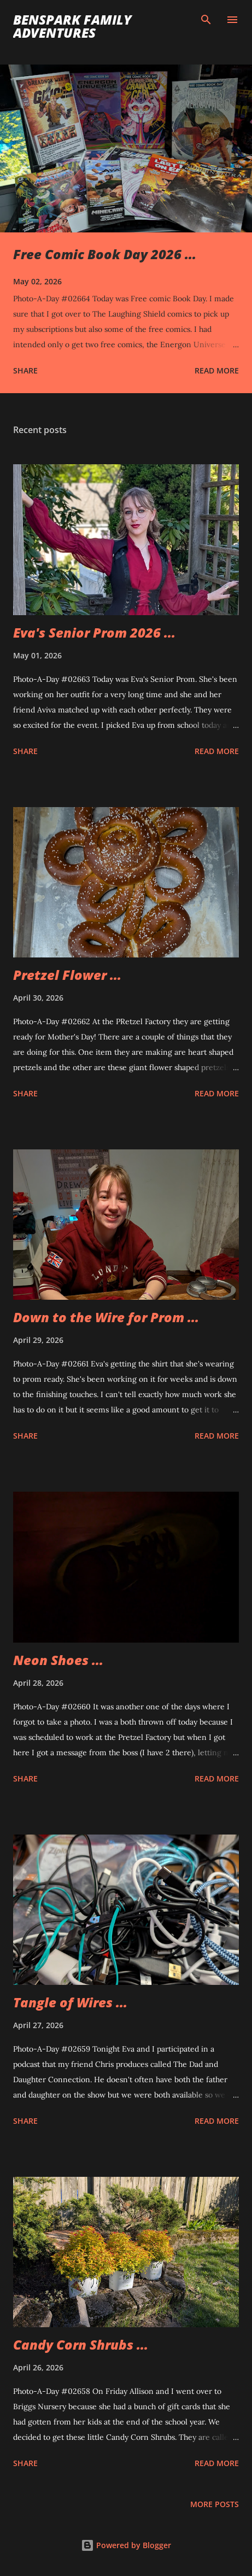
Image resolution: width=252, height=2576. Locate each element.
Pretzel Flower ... (67, 975)
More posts (214, 2504)
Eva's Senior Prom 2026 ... (94, 632)
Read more (217, 370)
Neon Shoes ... (58, 1660)
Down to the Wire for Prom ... (106, 1317)
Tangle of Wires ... (70, 2002)
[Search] (206, 19)
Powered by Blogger (126, 2545)
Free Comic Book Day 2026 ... (104, 254)
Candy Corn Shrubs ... (80, 2344)
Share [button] (25, 370)
